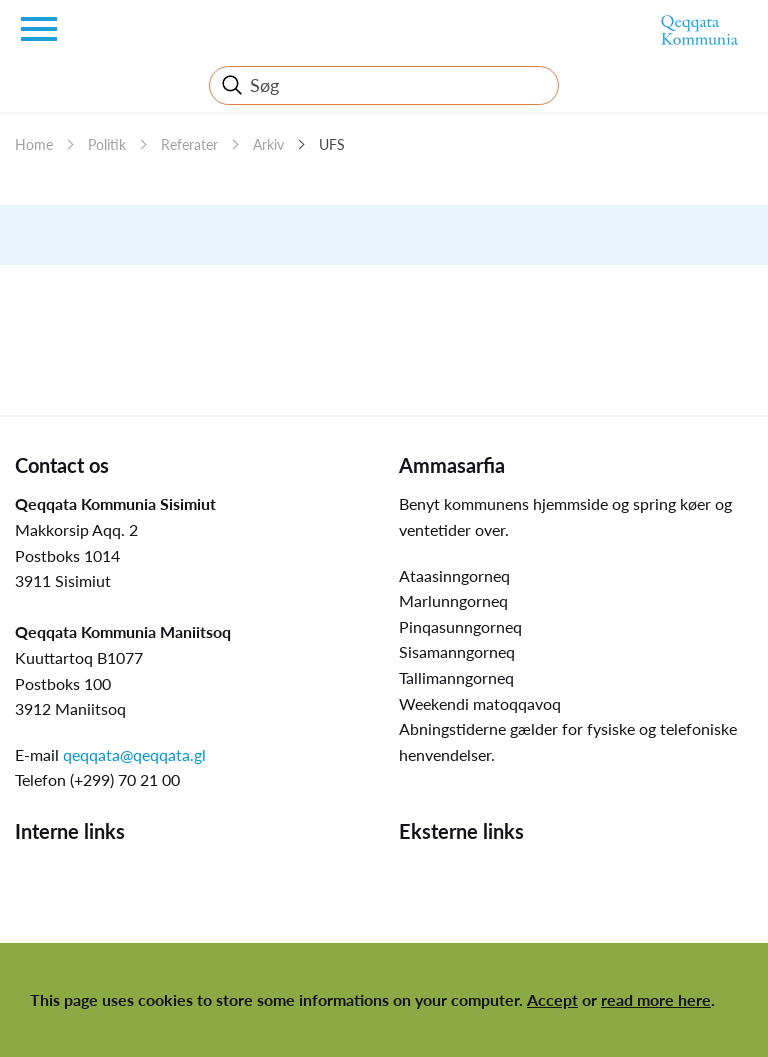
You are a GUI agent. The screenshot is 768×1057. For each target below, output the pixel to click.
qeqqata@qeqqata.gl (134, 754)
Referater (189, 144)
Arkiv (268, 144)
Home (34, 144)
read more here (656, 999)
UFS (332, 144)
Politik (107, 144)
